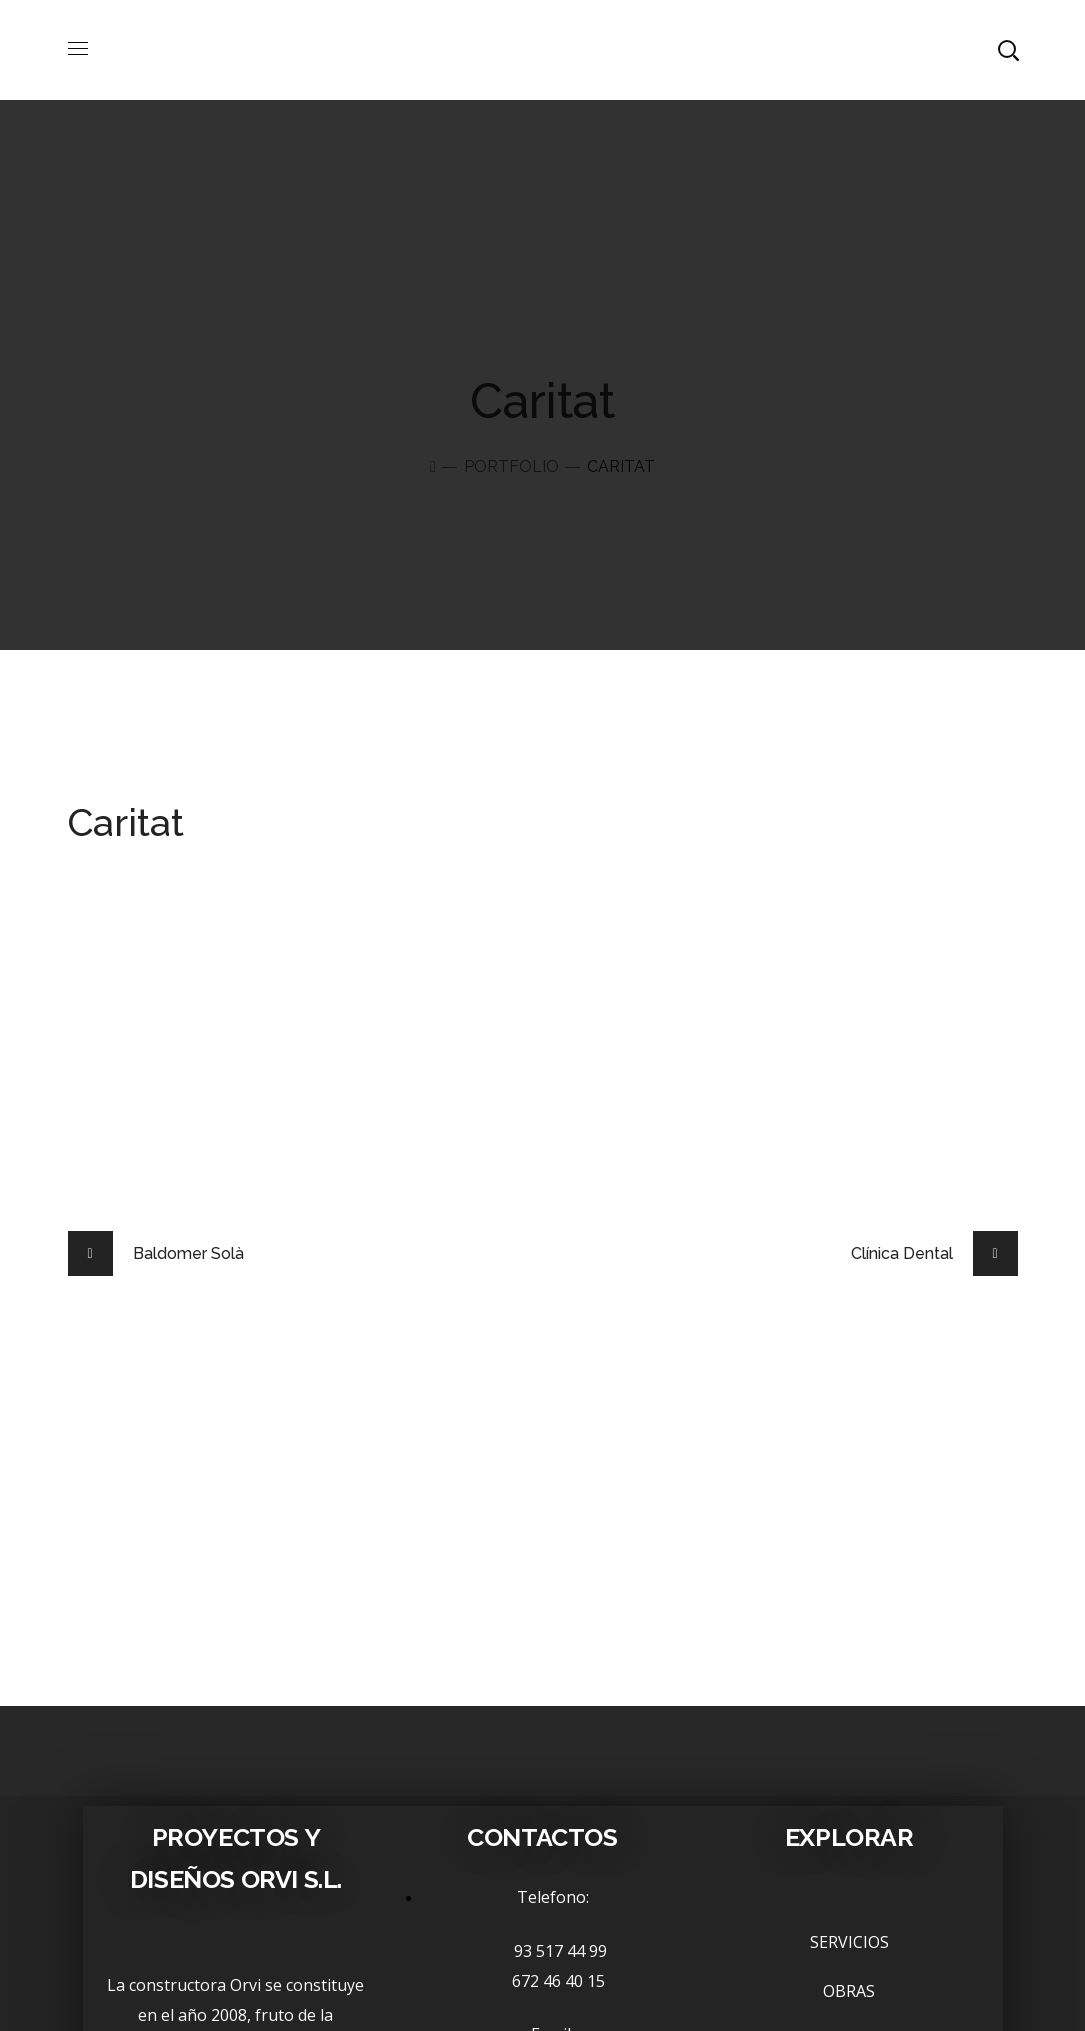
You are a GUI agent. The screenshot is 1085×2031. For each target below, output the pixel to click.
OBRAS (849, 1991)
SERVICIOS (849, 1942)
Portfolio (511, 466)
